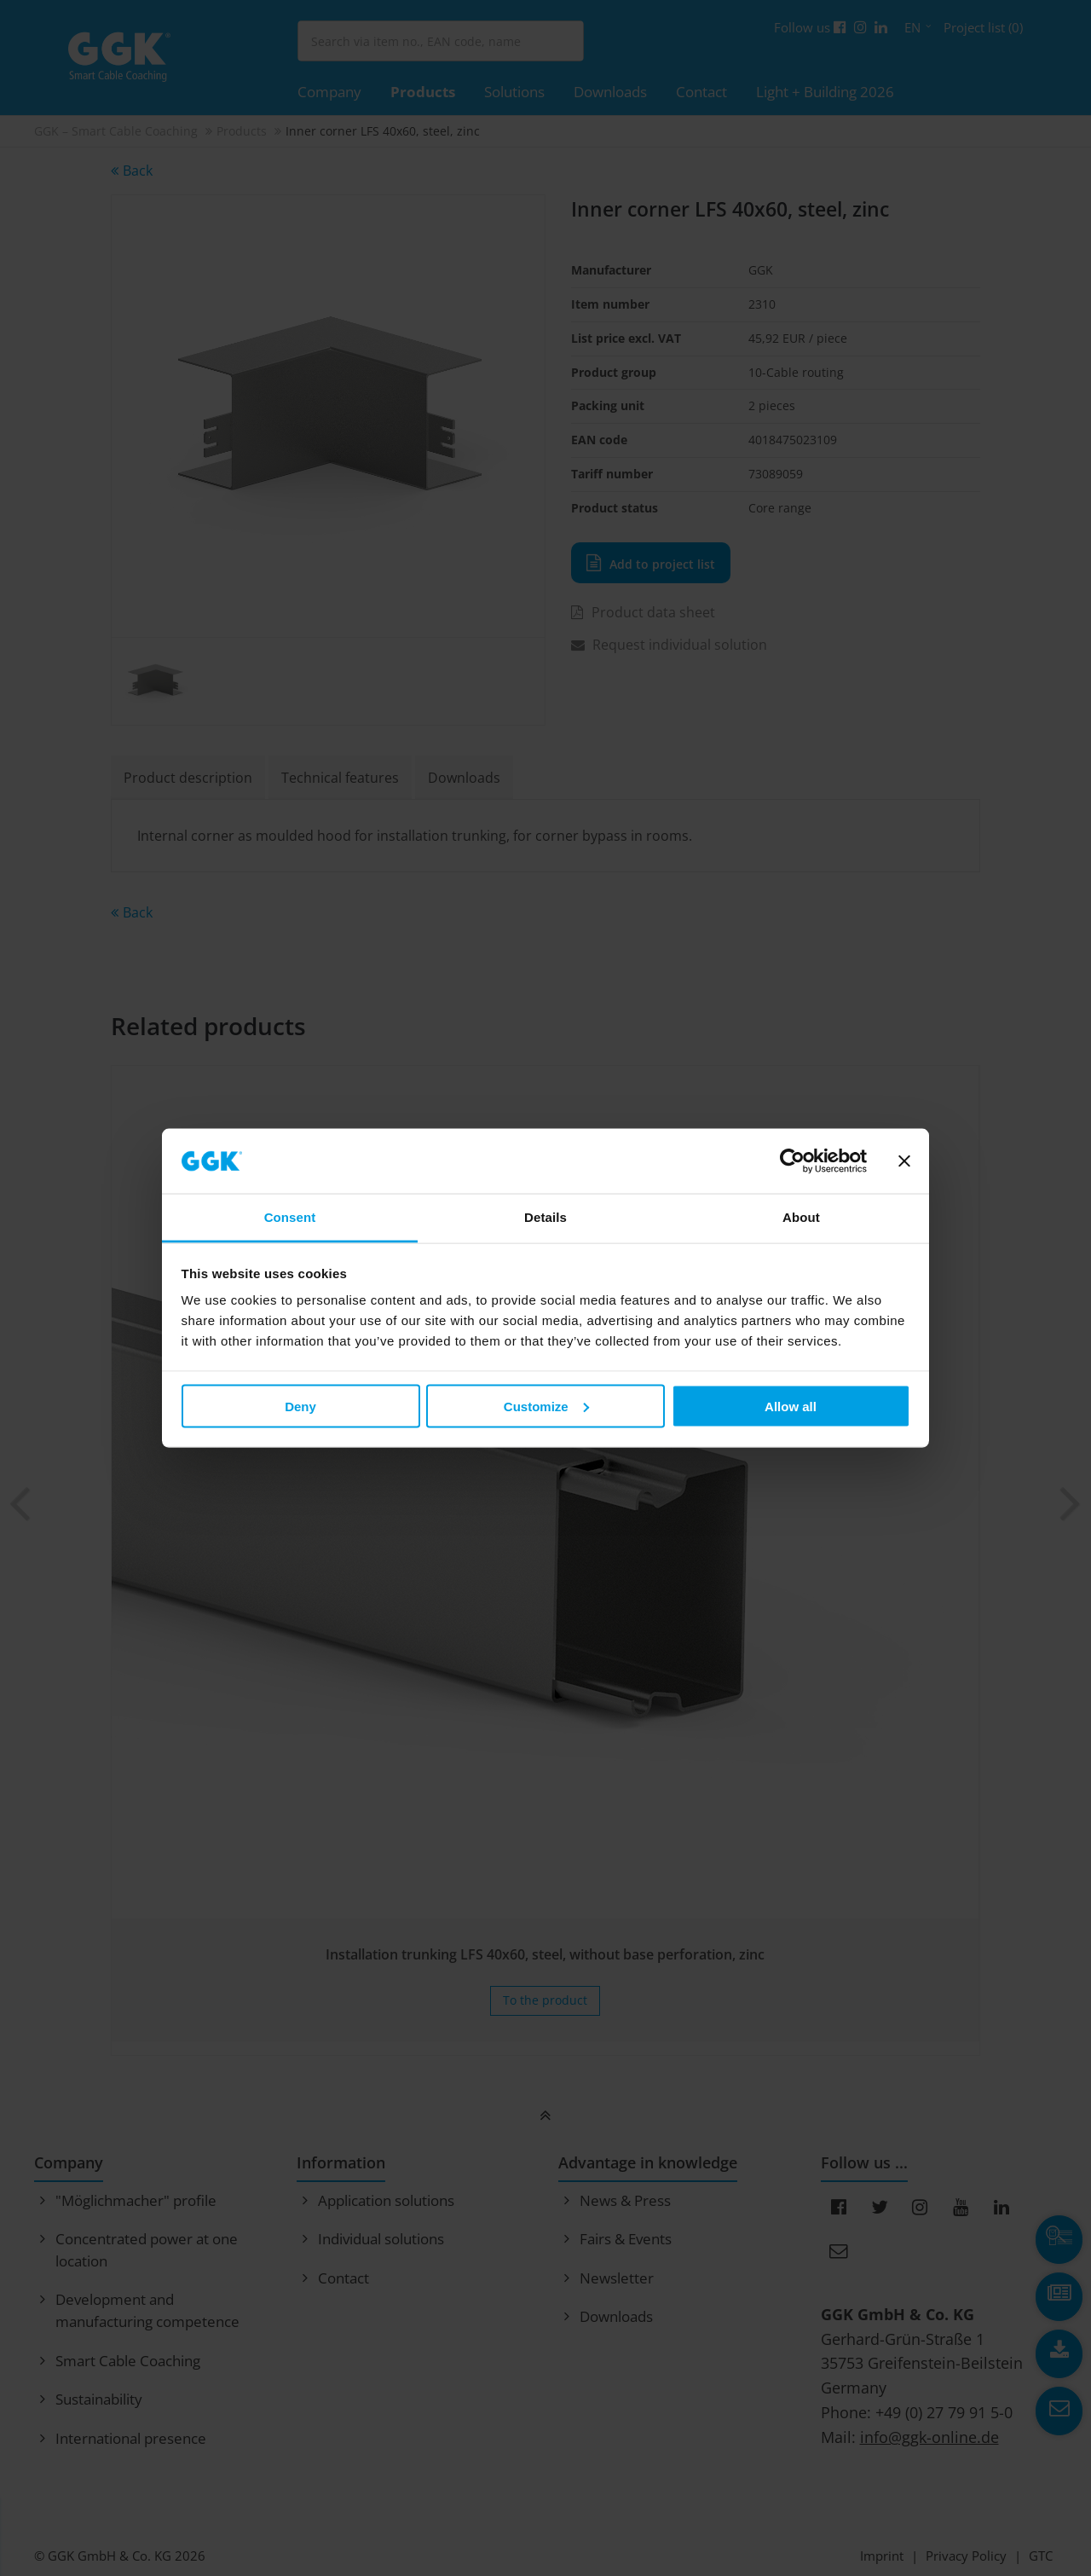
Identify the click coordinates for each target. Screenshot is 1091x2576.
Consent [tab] (290, 1217)
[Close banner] (904, 1161)
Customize (546, 1405)
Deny (300, 1405)
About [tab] (801, 1217)
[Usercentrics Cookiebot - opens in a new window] (792, 1161)
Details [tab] (545, 1217)
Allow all (791, 1405)
